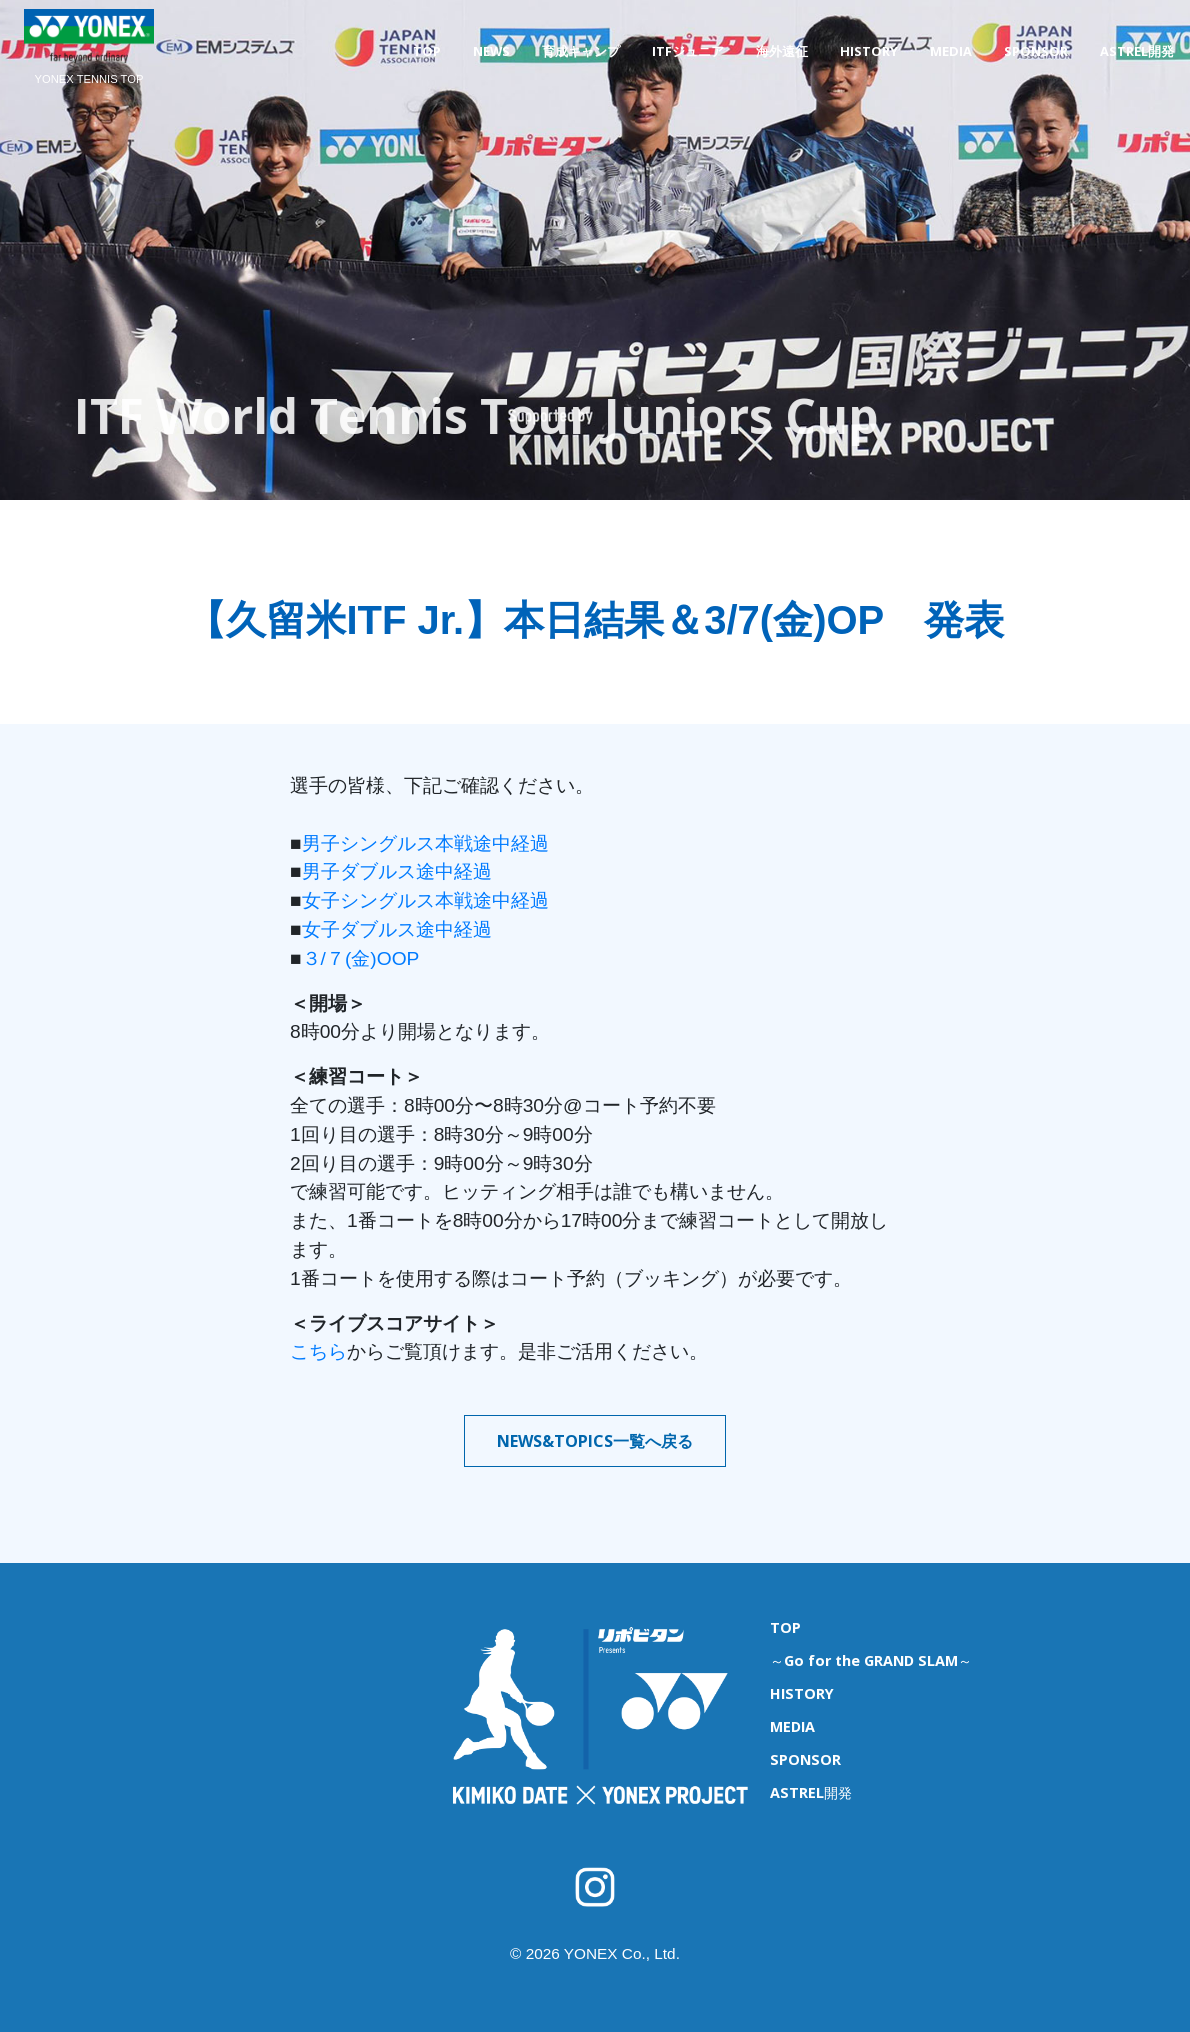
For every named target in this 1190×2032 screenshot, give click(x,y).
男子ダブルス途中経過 (397, 871)
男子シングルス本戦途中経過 (425, 843)
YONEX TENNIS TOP (89, 79)
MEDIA (951, 51)
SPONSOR (1036, 51)
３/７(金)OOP (361, 958)
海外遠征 (782, 51)
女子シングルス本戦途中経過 (425, 900)
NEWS (491, 51)
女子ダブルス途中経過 (397, 929)
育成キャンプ (581, 51)
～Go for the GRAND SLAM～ (871, 1660)
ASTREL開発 (1137, 51)
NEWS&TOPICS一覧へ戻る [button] (595, 1441)
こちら (318, 1351)
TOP (427, 51)
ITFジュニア (688, 51)
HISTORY (869, 51)
